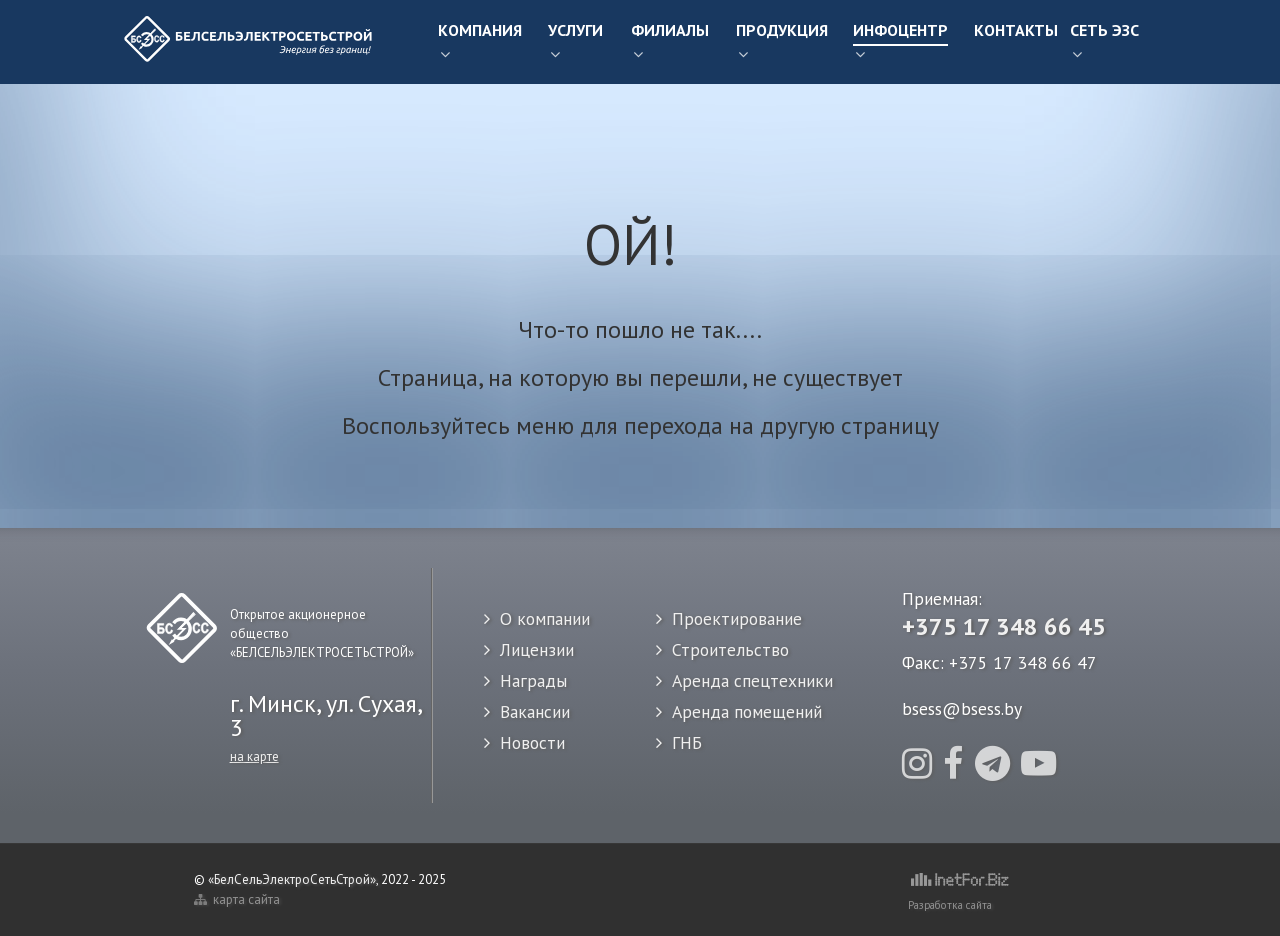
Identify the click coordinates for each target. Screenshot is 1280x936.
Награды (533, 680)
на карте (254, 756)
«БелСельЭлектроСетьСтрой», (294, 879)
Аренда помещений (747, 711)
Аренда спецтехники (752, 680)
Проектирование (737, 618)
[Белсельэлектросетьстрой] (250, 42)
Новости (532, 742)
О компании (545, 618)
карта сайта (237, 899)
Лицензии (537, 649)
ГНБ (687, 742)
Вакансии (535, 711)
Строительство (730, 649)
